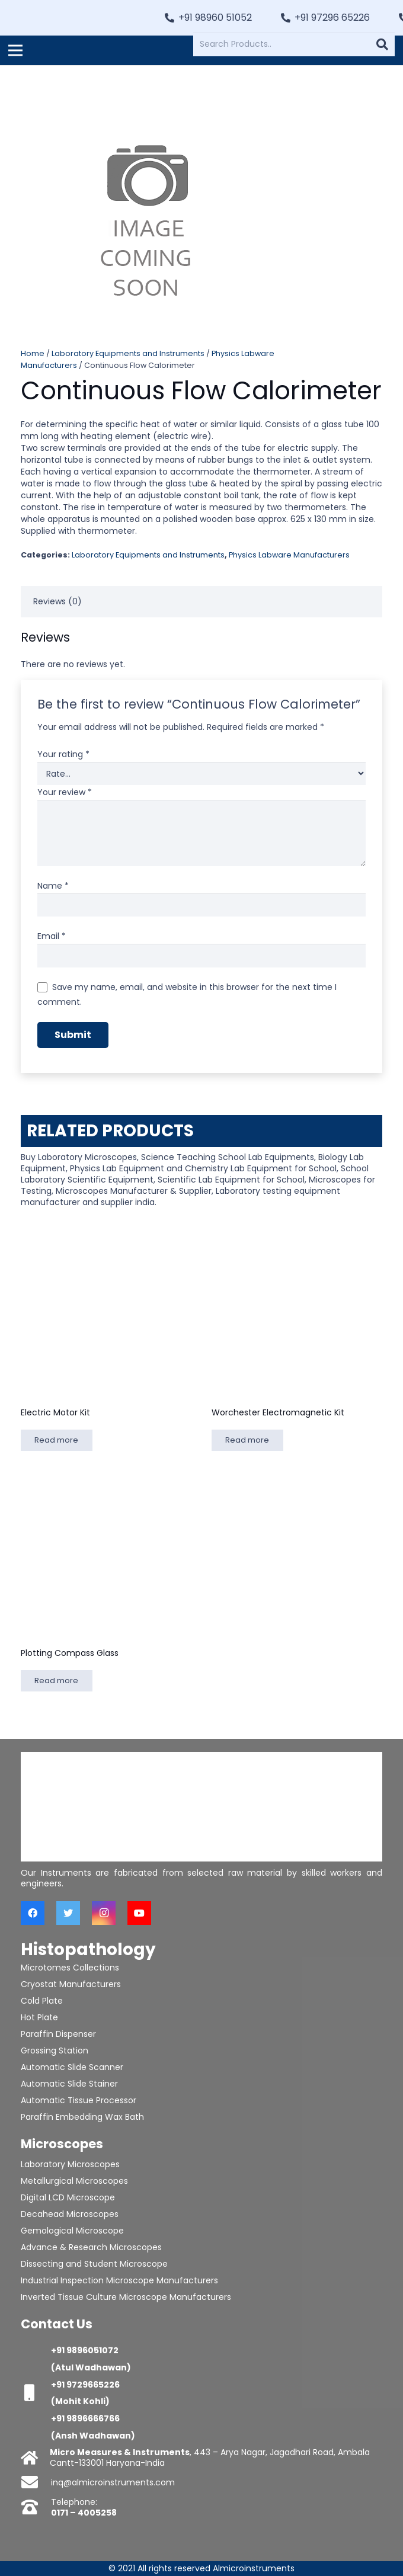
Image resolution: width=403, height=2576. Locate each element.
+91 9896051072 (85, 2350)
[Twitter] (68, 1913)
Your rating (63, 754)
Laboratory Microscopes (70, 2164)
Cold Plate (42, 2001)
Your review (64, 792)
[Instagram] (104, 1913)
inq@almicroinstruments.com (113, 2482)
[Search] (382, 44)
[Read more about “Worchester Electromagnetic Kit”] (247, 1440)
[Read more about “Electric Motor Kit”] (56, 1440)
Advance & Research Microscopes (91, 2247)
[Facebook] (32, 1913)
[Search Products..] (294, 44)
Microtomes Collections (70, 1967)
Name (53, 886)
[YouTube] (139, 1913)
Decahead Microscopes (70, 2214)
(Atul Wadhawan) (91, 2367)
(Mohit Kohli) (80, 2401)
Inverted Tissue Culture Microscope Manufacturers (126, 2297)
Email (51, 936)
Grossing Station (54, 2050)
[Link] (72, 18)
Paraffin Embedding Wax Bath (82, 2117)
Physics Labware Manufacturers (289, 555)
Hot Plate (39, 2017)
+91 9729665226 (85, 2385)
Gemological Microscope (72, 2231)
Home (32, 353)
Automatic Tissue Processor (78, 2100)
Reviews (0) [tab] (57, 601)
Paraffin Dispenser (58, 2034)
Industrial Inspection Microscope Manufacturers (119, 2280)
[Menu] (15, 50)
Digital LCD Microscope (68, 2197)
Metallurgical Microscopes (74, 2181)
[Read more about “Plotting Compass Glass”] (56, 1680)
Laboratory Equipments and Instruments (128, 353)
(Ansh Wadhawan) (93, 2436)
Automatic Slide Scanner (72, 2067)
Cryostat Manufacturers (71, 1984)
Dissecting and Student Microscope (94, 2264)
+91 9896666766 (85, 2418)
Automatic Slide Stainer (69, 2084)
